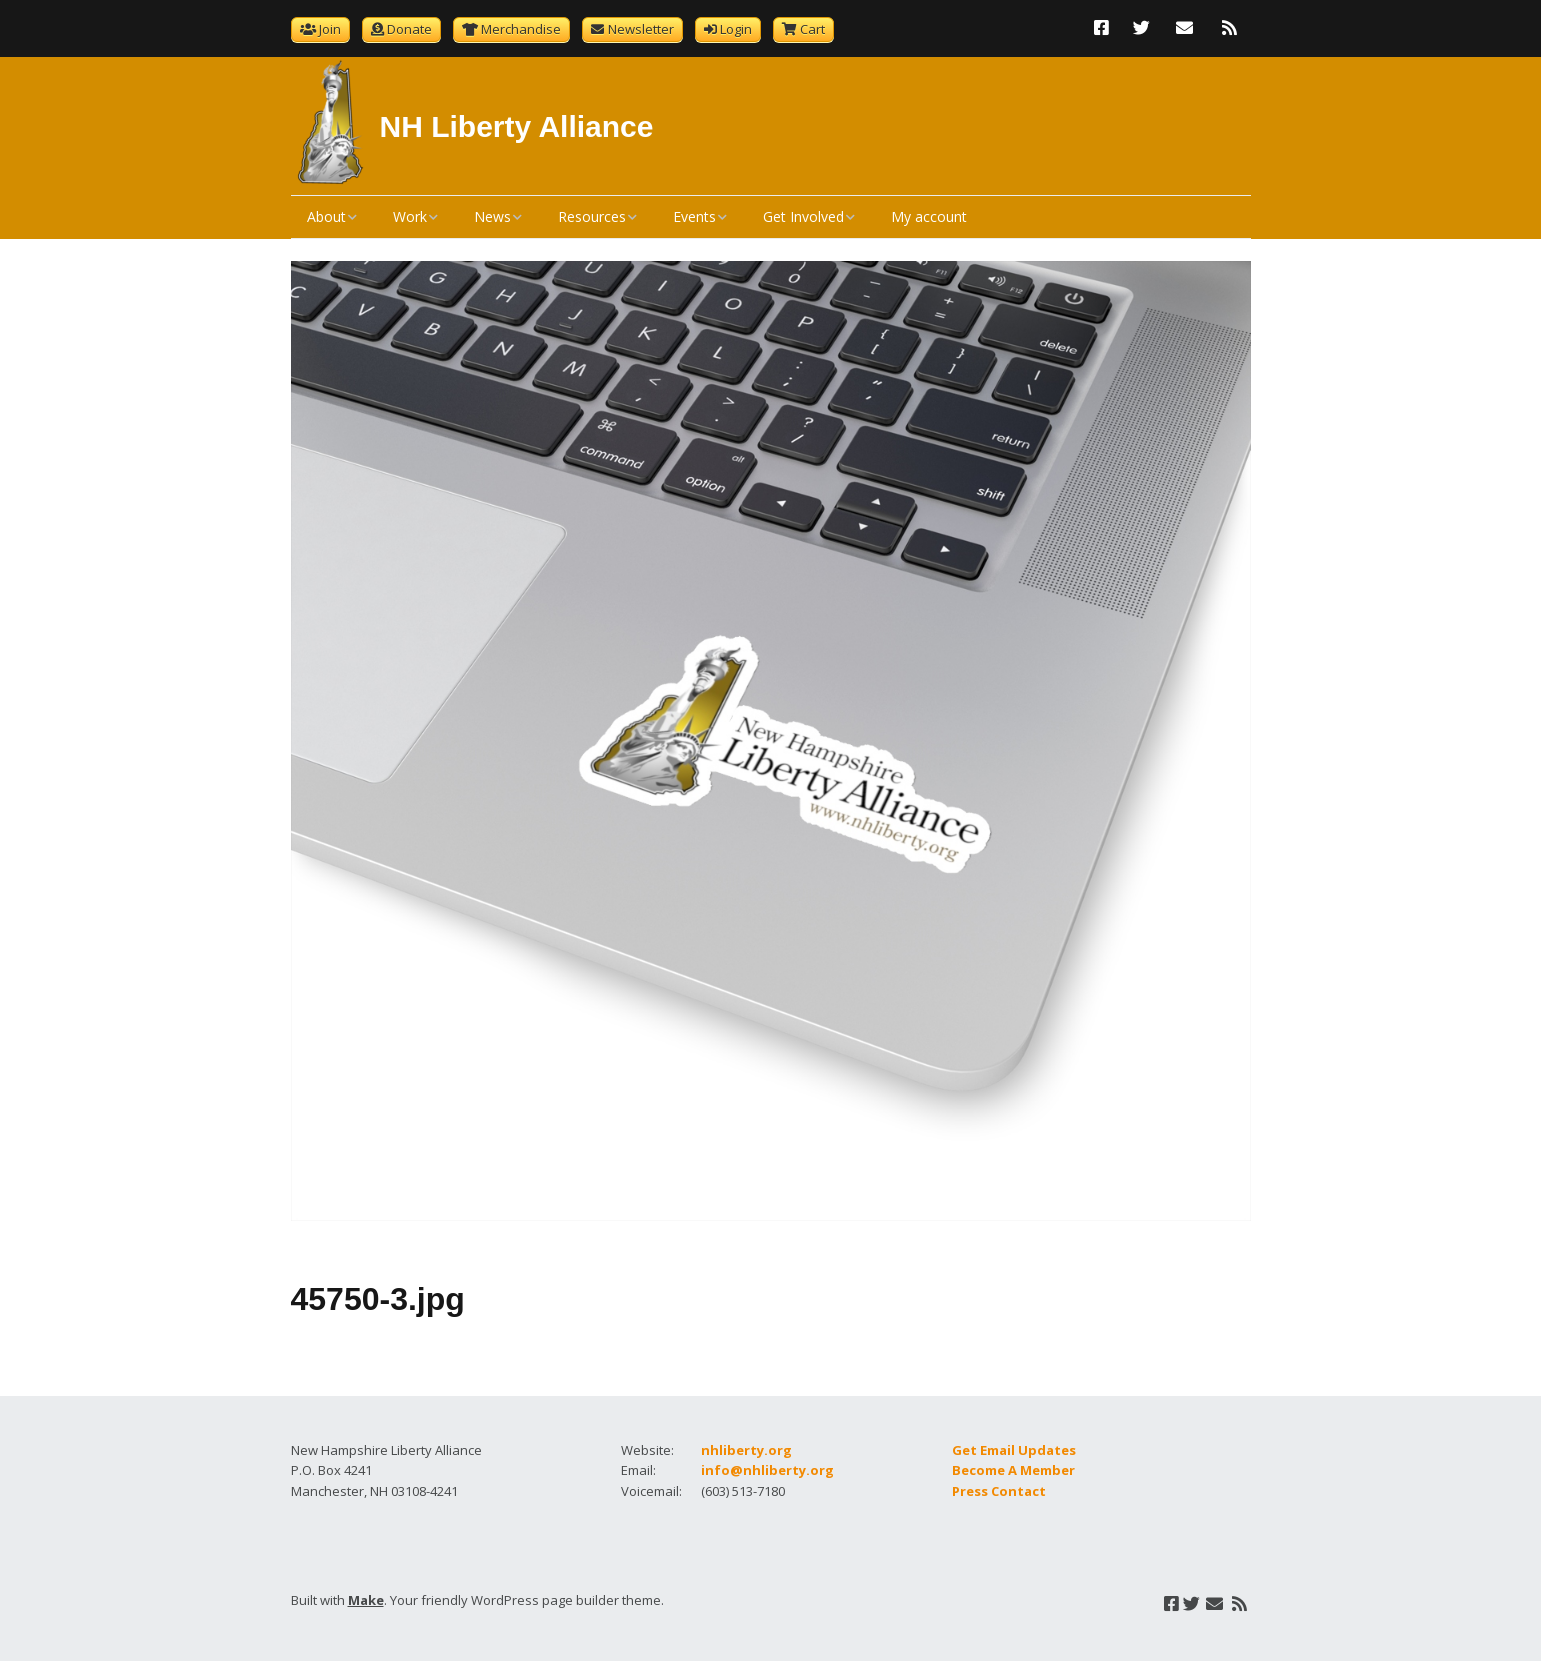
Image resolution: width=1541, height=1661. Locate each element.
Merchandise (521, 29)
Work (410, 216)
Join (330, 29)
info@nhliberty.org (767, 1470)
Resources (592, 216)
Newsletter (641, 29)
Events (694, 216)
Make (366, 1600)
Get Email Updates (1014, 1450)
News (492, 216)
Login (736, 29)
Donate (409, 29)
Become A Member (1013, 1470)
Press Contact (999, 1491)
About (326, 216)
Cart (812, 29)
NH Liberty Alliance (517, 126)
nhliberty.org (746, 1450)
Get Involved (803, 216)
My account (929, 216)
